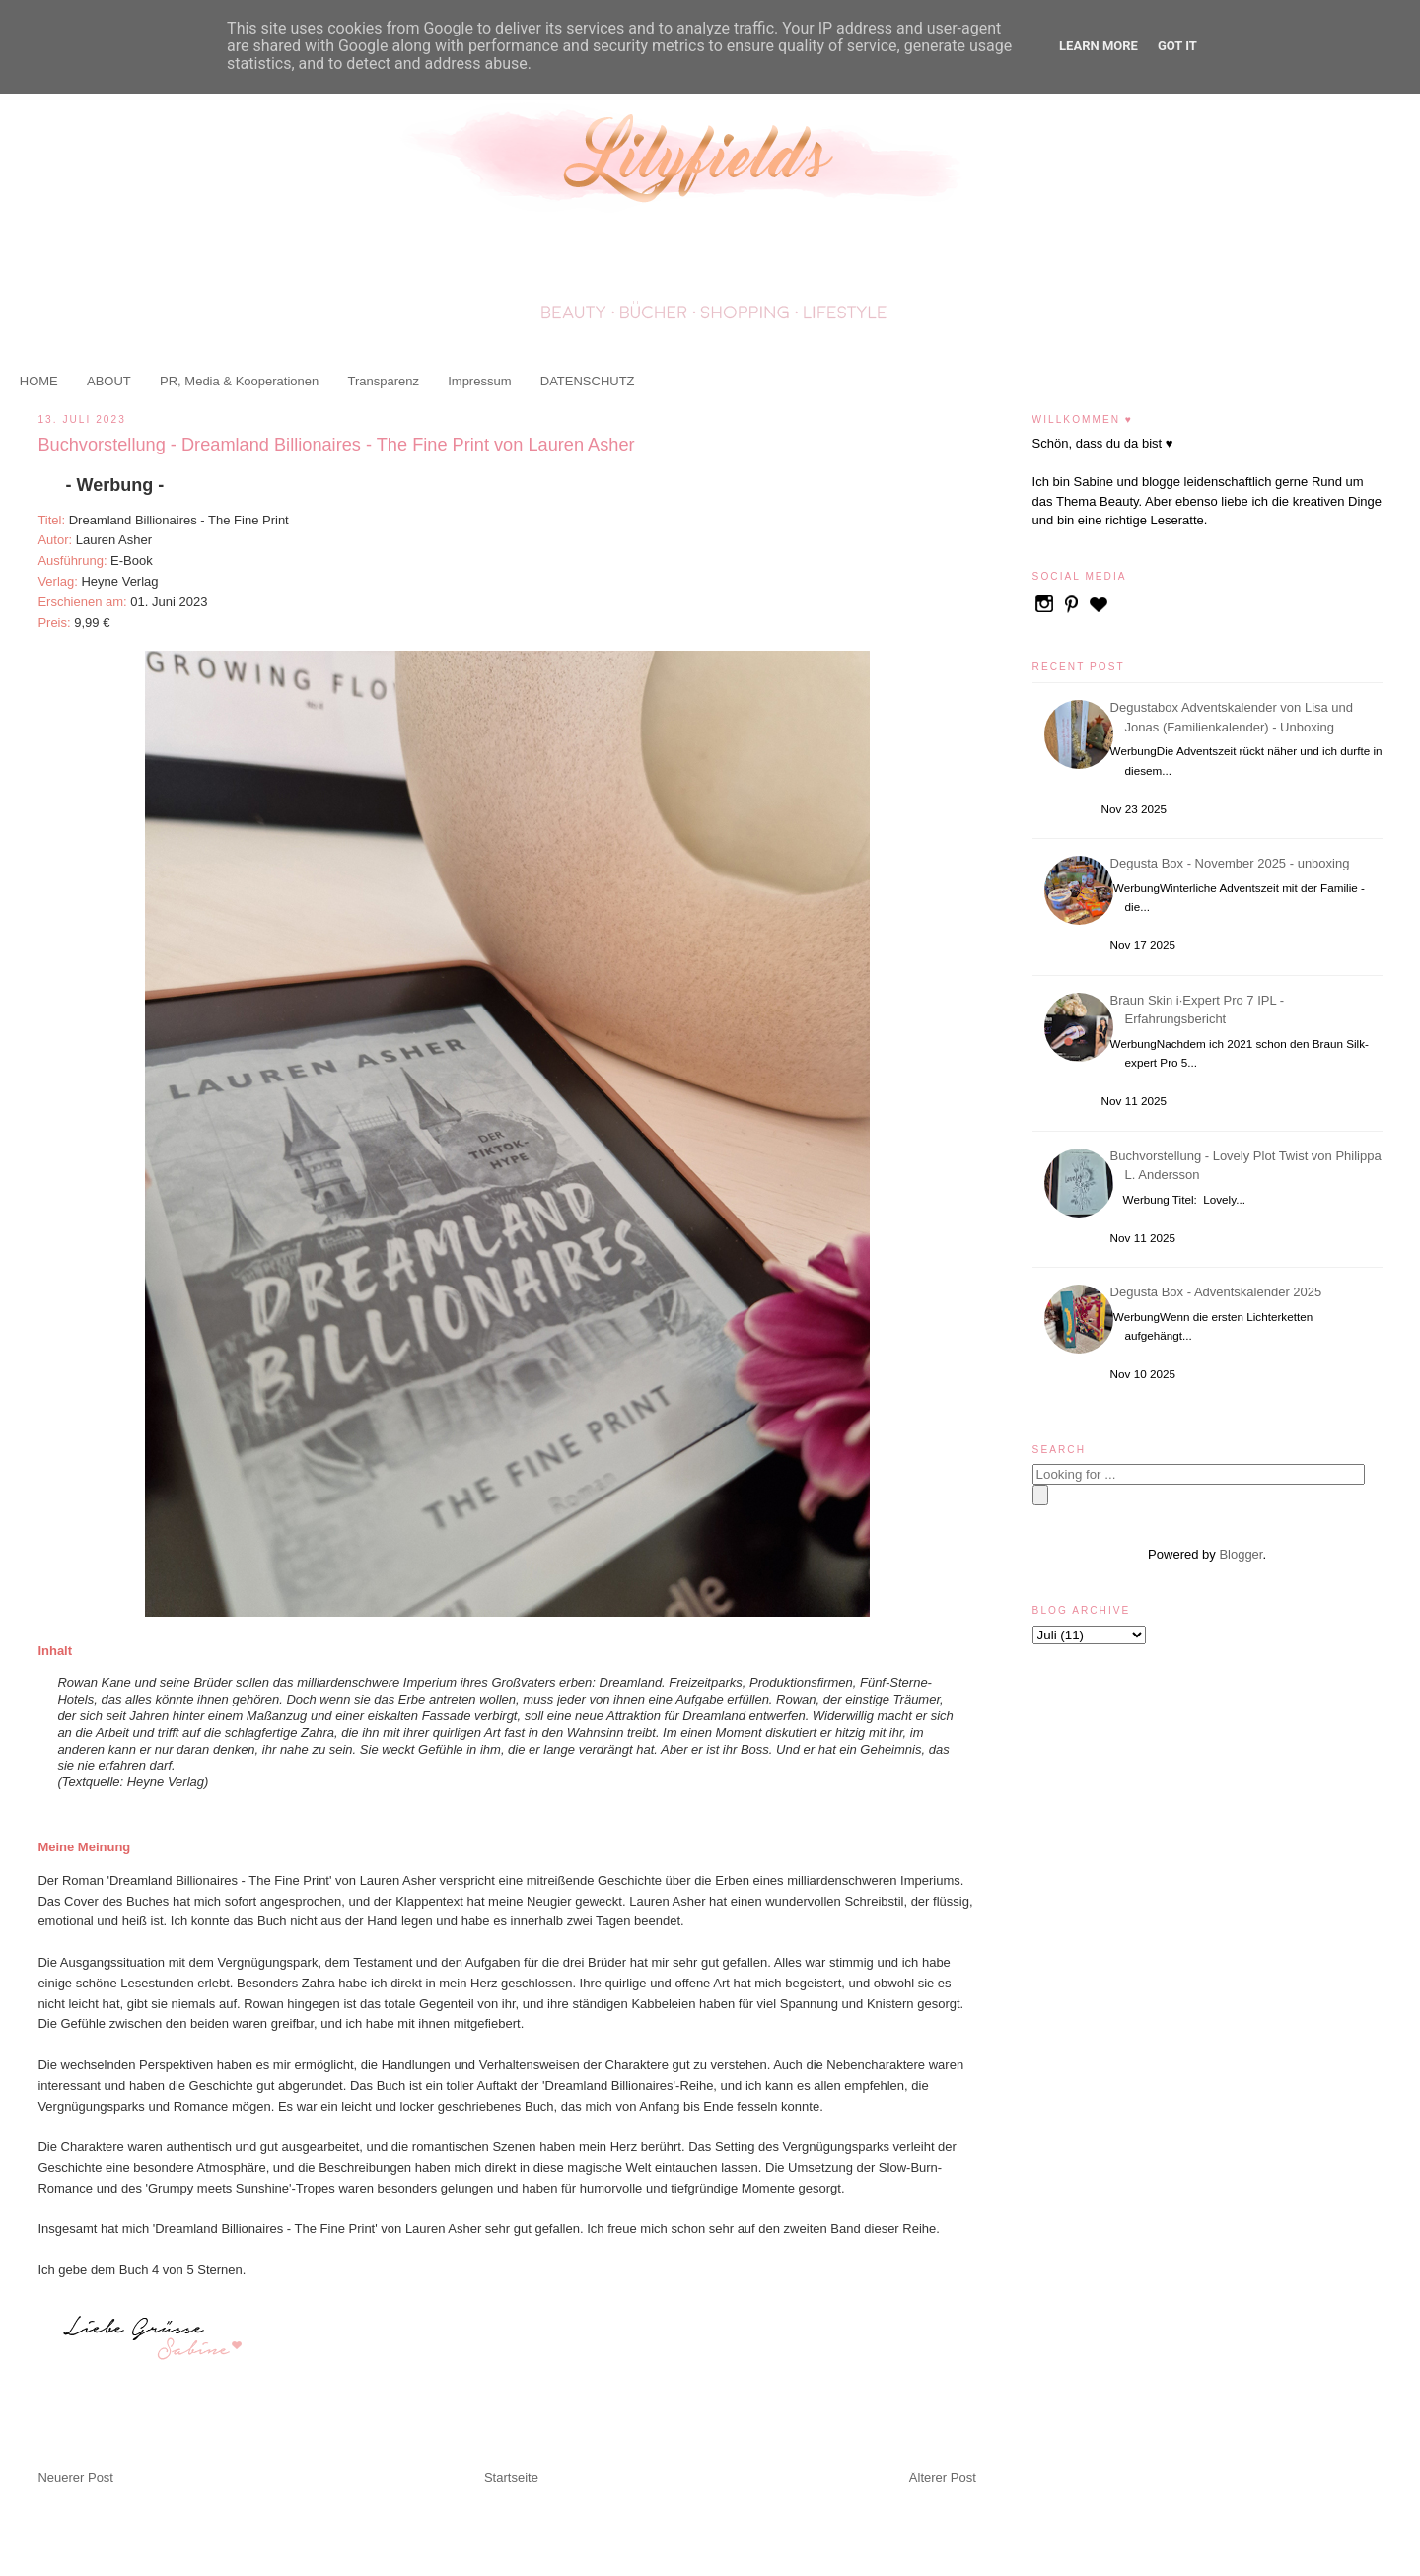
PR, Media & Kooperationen (239, 381)
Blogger (1240, 1554)
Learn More (1098, 45)
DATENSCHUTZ (587, 381)
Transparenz (383, 381)
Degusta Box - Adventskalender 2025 (1219, 1292)
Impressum (479, 381)
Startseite (511, 2478)
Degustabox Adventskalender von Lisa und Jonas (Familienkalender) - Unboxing (1234, 717)
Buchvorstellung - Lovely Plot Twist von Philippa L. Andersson (1249, 1166)
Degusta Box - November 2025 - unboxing (1233, 863)
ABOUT (109, 381)
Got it (1177, 45)
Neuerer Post (75, 2478)
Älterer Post (942, 2478)
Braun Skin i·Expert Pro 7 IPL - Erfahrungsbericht (1200, 1010)
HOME (39, 381)
